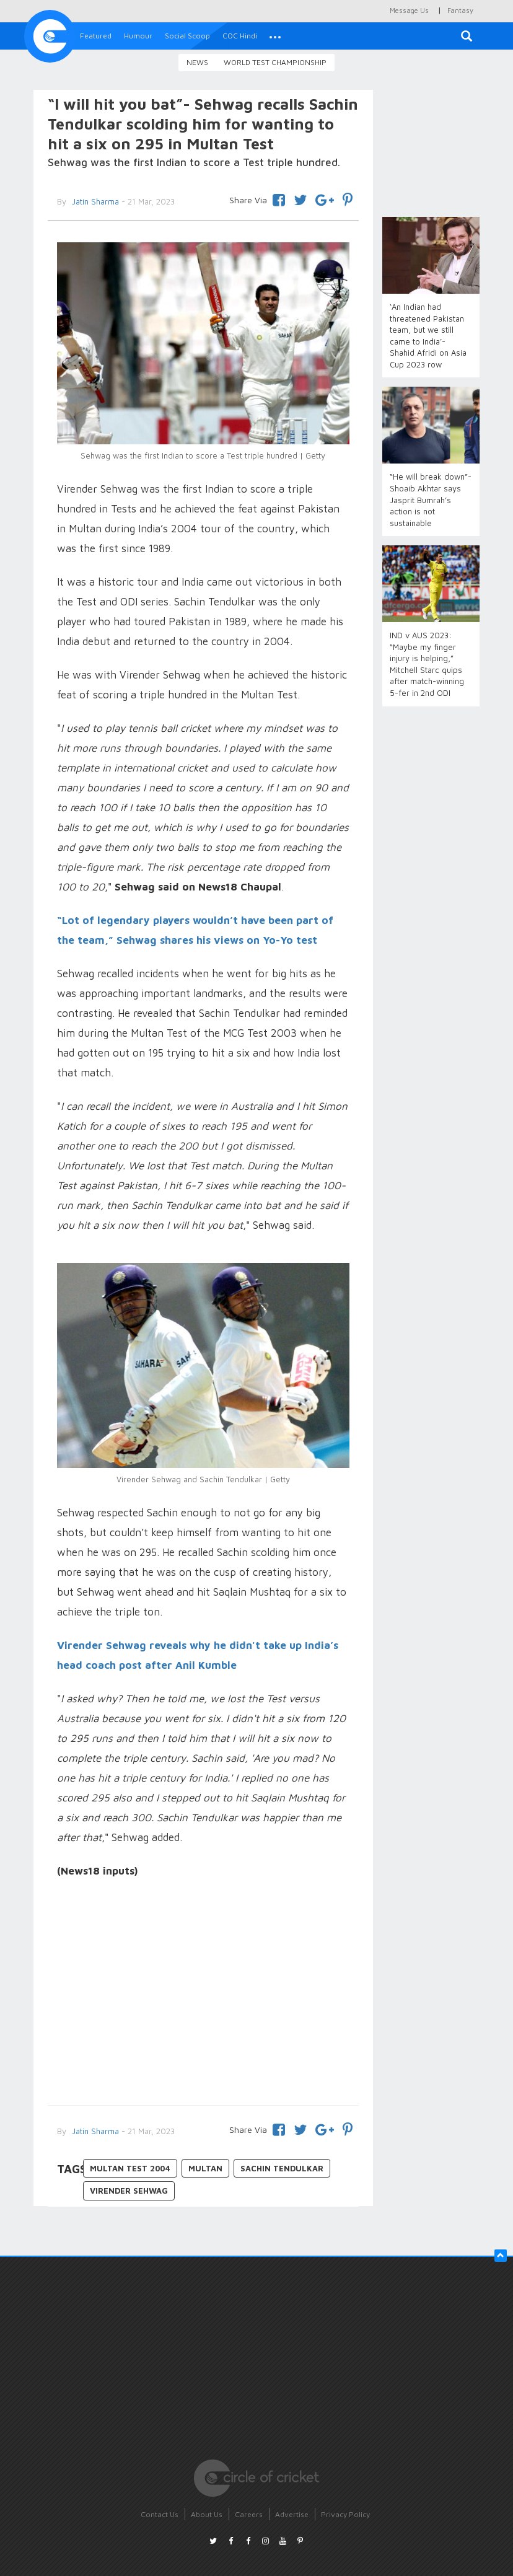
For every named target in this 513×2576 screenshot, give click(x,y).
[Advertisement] (203, 1993)
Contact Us (159, 2514)
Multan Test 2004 (130, 2168)
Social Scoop (187, 35)
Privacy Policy (345, 2514)
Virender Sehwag (129, 2191)
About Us (206, 2514)
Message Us (409, 10)
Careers (249, 2514)
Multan (205, 2168)
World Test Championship (275, 62)
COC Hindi (239, 35)
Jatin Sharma (94, 2131)
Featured (96, 35)
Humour (138, 35)
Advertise (292, 2514)
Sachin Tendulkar (281, 2168)
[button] (275, 36)
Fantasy (460, 10)
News (197, 62)
